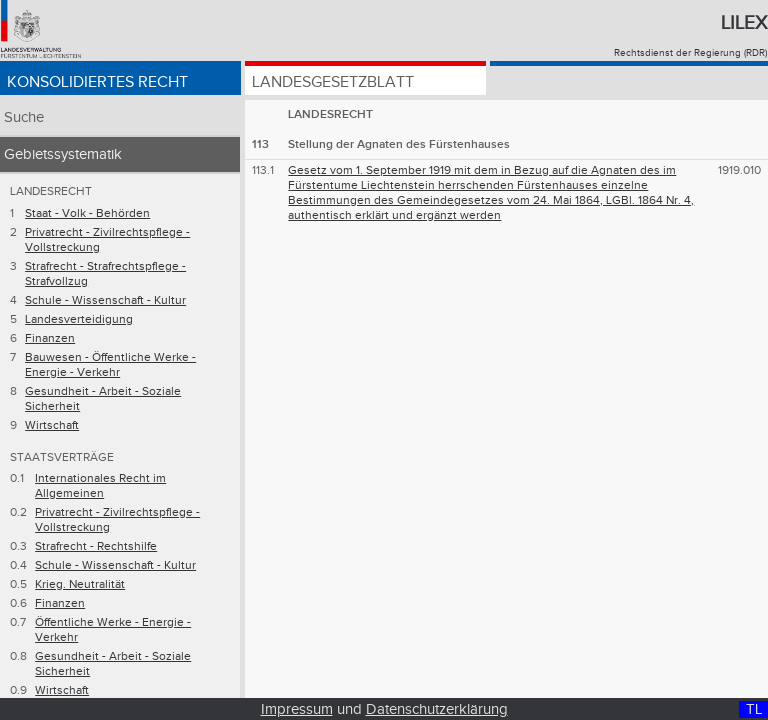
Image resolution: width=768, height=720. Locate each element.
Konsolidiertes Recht (97, 82)
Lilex (744, 23)
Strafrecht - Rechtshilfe (96, 546)
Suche (24, 117)
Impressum (297, 709)
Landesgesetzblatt (333, 82)
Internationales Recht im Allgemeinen (100, 486)
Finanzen (50, 338)
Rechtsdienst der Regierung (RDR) (690, 53)
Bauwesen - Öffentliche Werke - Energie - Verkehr (110, 365)
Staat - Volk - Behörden (87, 213)
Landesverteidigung (79, 319)
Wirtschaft (52, 425)
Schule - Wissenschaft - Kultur (105, 300)
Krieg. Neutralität (80, 584)
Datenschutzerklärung (437, 709)
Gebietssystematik (63, 154)
